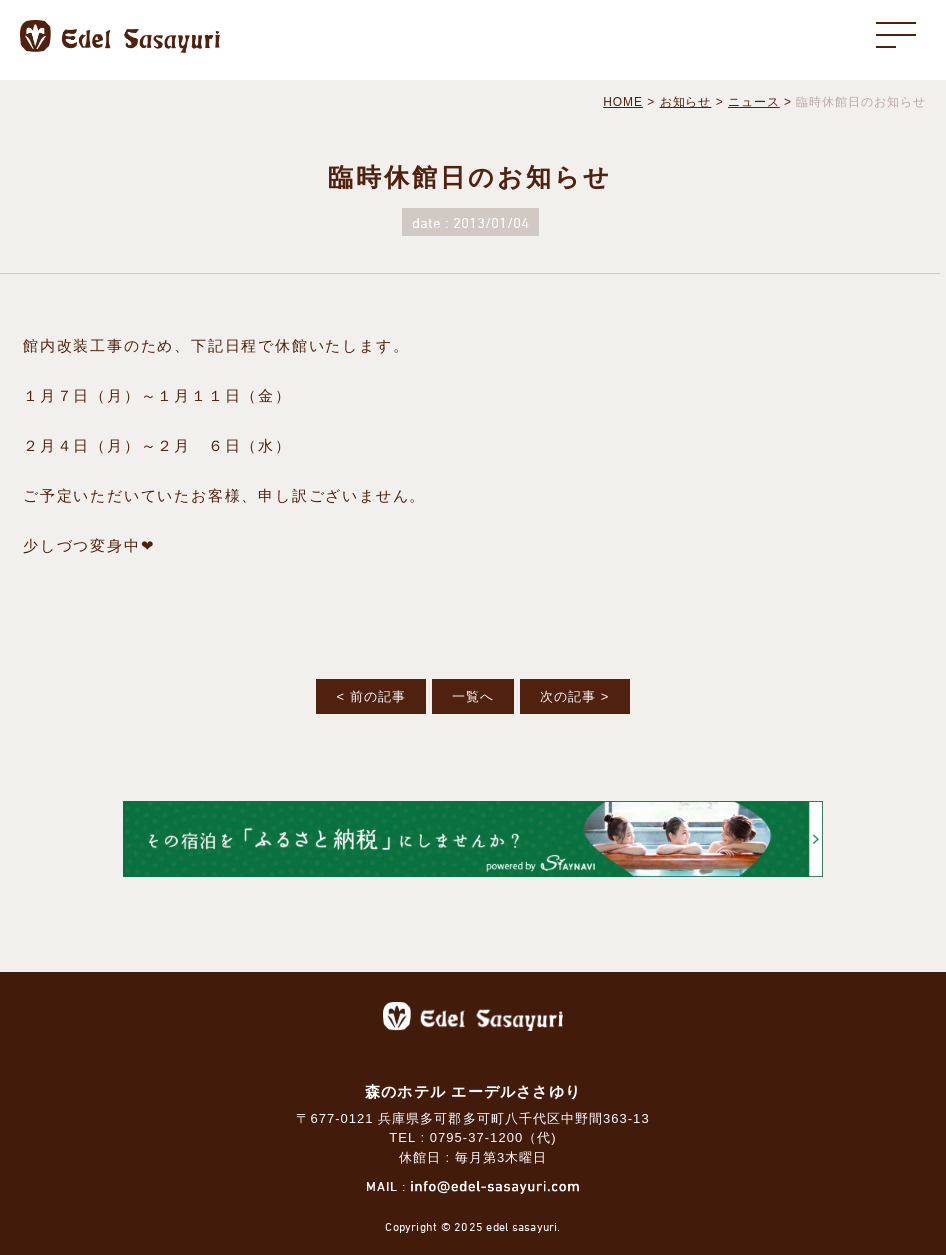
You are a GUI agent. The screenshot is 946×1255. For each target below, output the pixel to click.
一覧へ (473, 696)
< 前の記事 (370, 696)
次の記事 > (574, 696)
